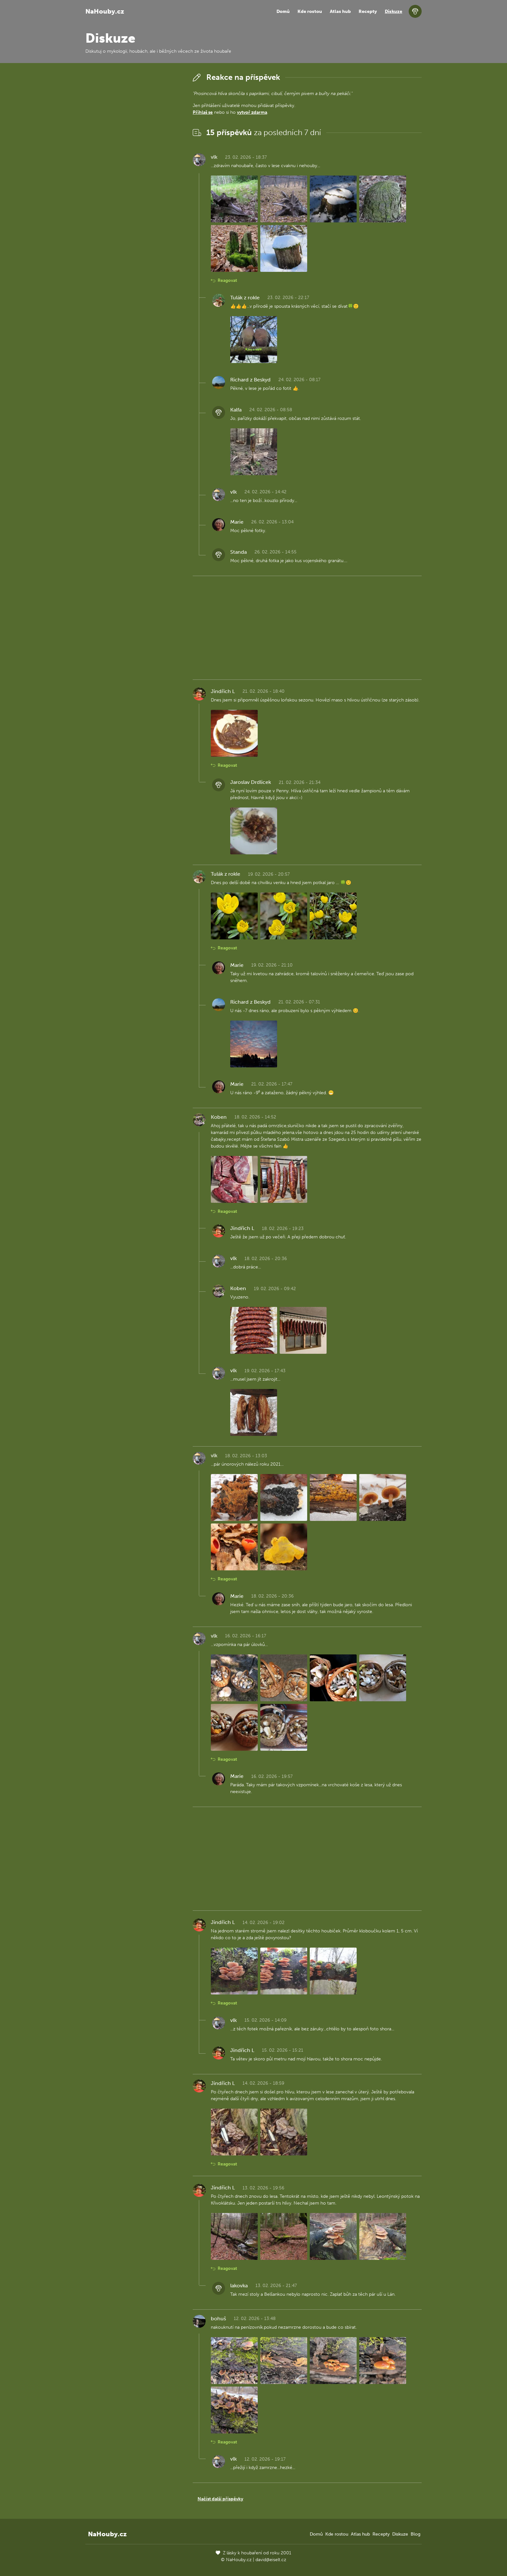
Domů (283, 11)
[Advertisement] (133, 168)
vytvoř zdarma (252, 112)
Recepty (368, 11)
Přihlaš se (203, 112)
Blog (415, 2534)
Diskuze (393, 11)
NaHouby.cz (104, 11)
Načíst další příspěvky (220, 2499)
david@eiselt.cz (270, 2559)
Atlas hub (340, 11)
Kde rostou (309, 11)
